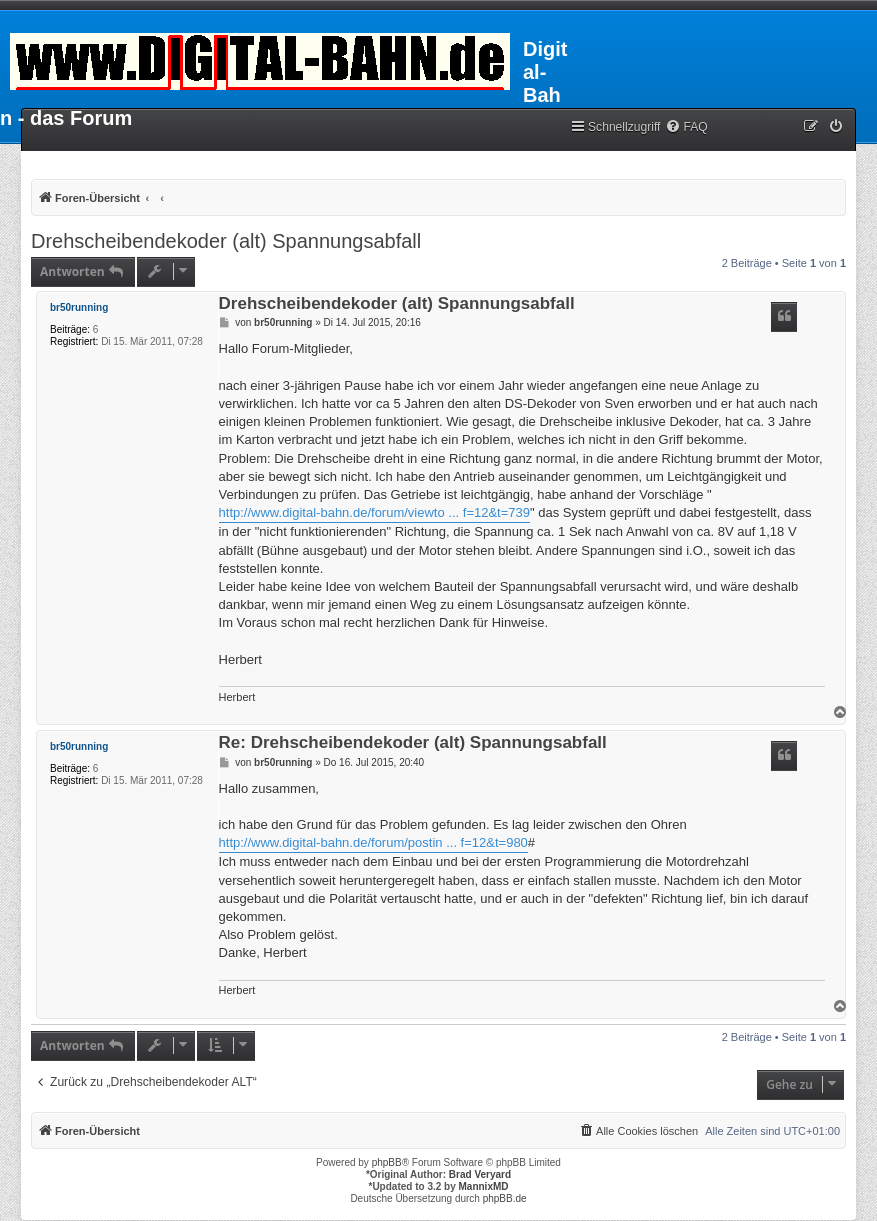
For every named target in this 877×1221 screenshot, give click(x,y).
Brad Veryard (480, 1174)
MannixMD (484, 1186)
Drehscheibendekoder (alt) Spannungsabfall (226, 241)
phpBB (387, 1162)
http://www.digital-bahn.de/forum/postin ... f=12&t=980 (373, 842)
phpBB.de (505, 1198)
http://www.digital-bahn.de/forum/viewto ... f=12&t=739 (374, 512)
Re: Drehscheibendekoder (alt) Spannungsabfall (413, 743)
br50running (79, 307)
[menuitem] (686, 127)
